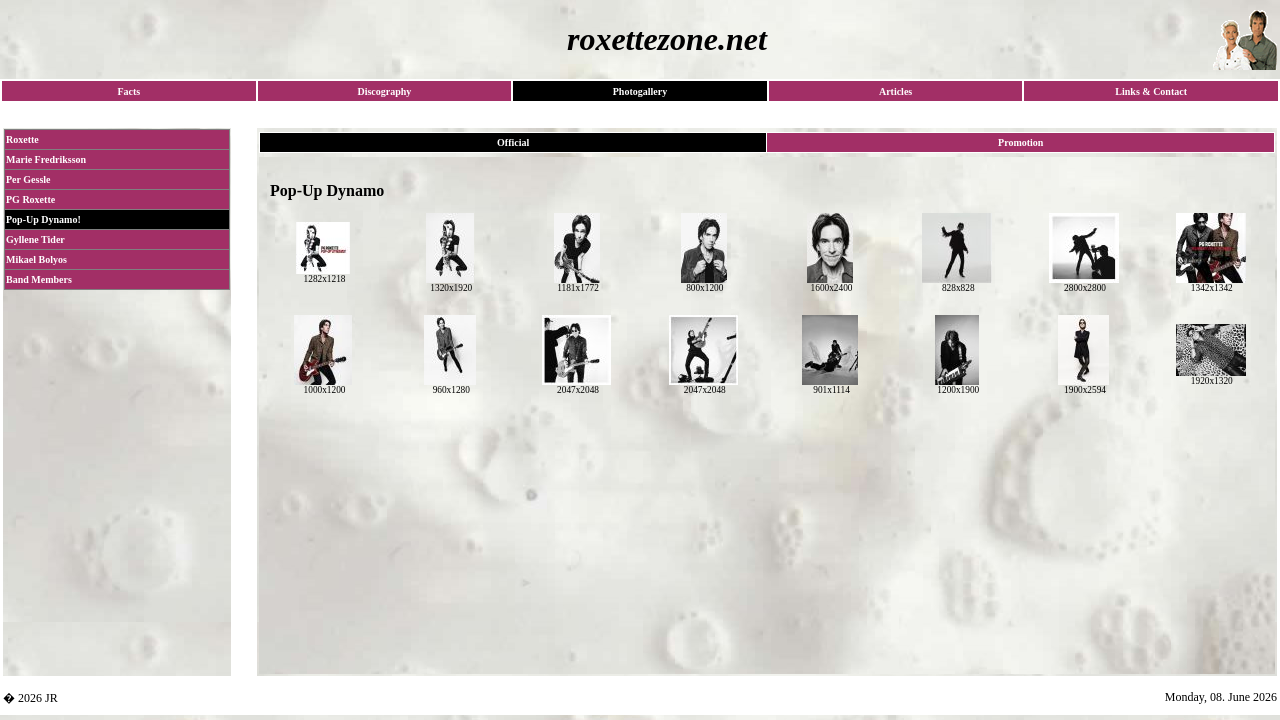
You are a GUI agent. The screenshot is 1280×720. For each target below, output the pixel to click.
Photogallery (640, 91)
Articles (895, 91)
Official (513, 142)
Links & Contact (1151, 91)
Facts (128, 91)
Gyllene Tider (35, 239)
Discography (384, 91)
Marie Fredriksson (46, 159)
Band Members (39, 279)
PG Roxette (30, 199)
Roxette (22, 139)
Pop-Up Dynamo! (43, 219)
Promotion (1020, 142)
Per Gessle (28, 179)
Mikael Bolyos (36, 259)
